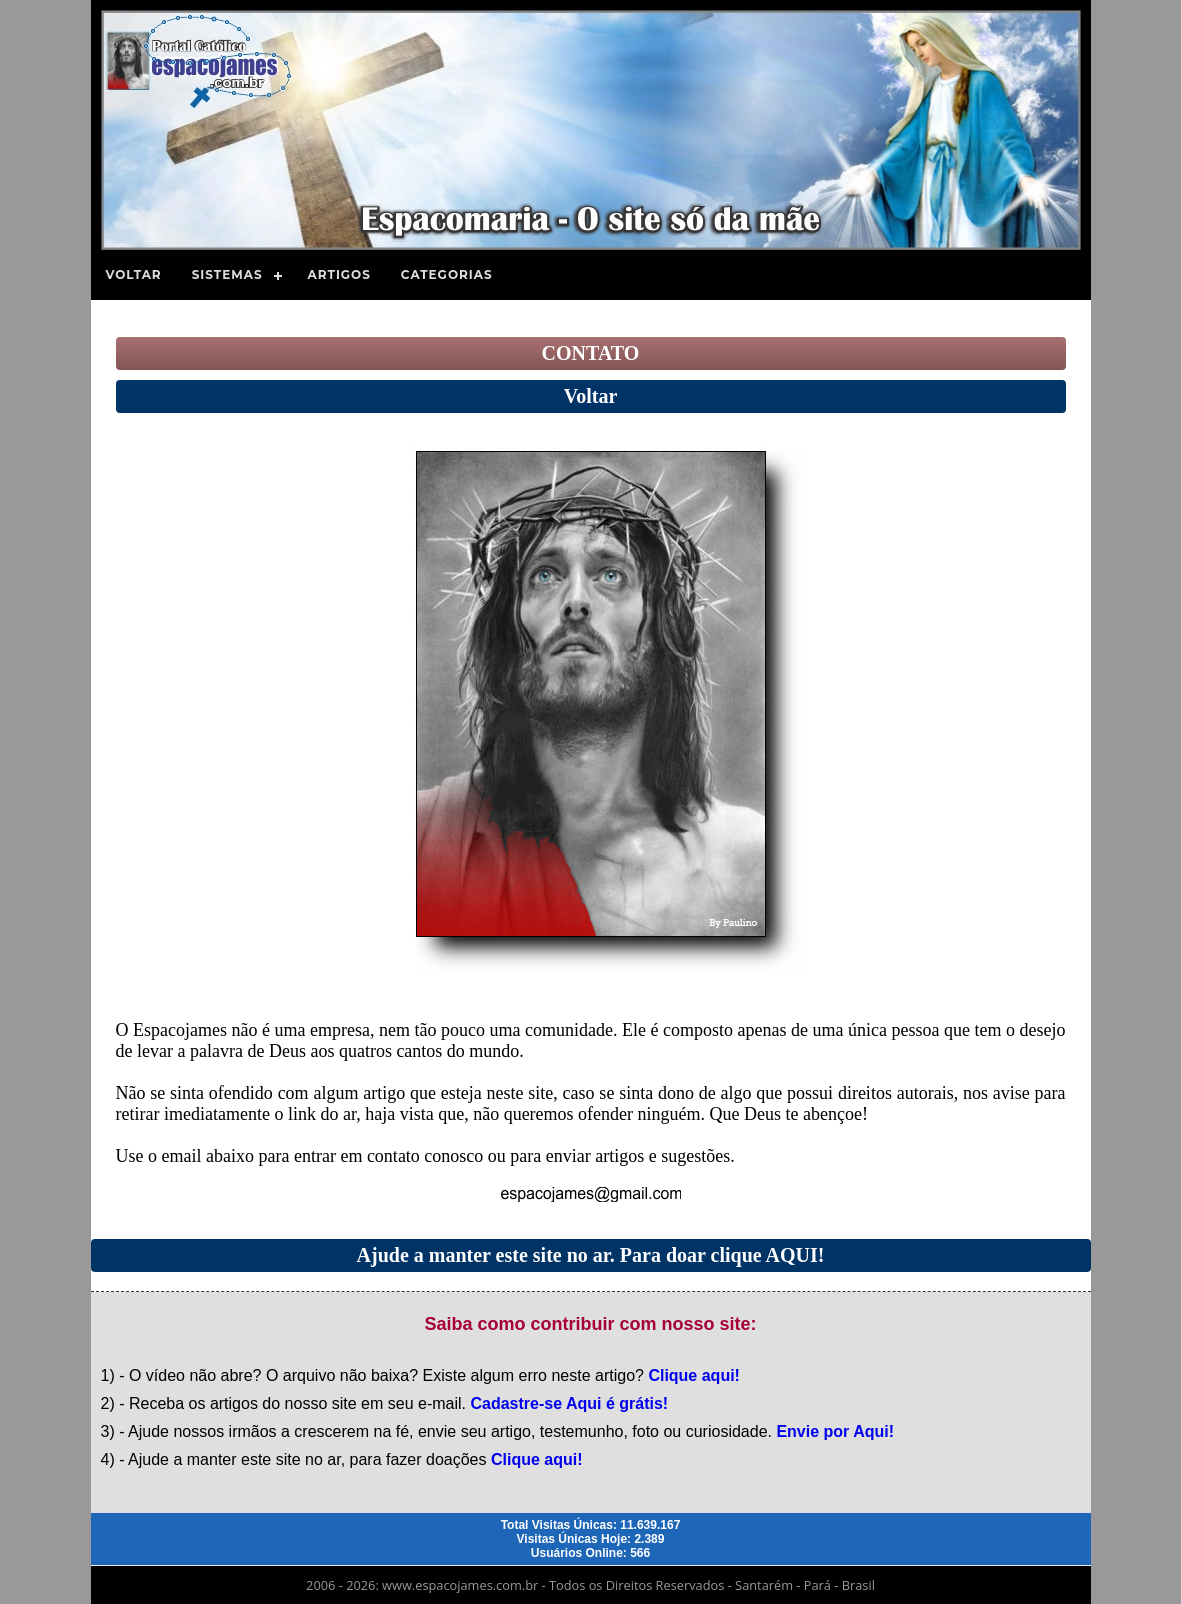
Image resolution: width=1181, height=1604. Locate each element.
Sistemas (227, 274)
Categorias (447, 274)
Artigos (339, 274)
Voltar (134, 274)
